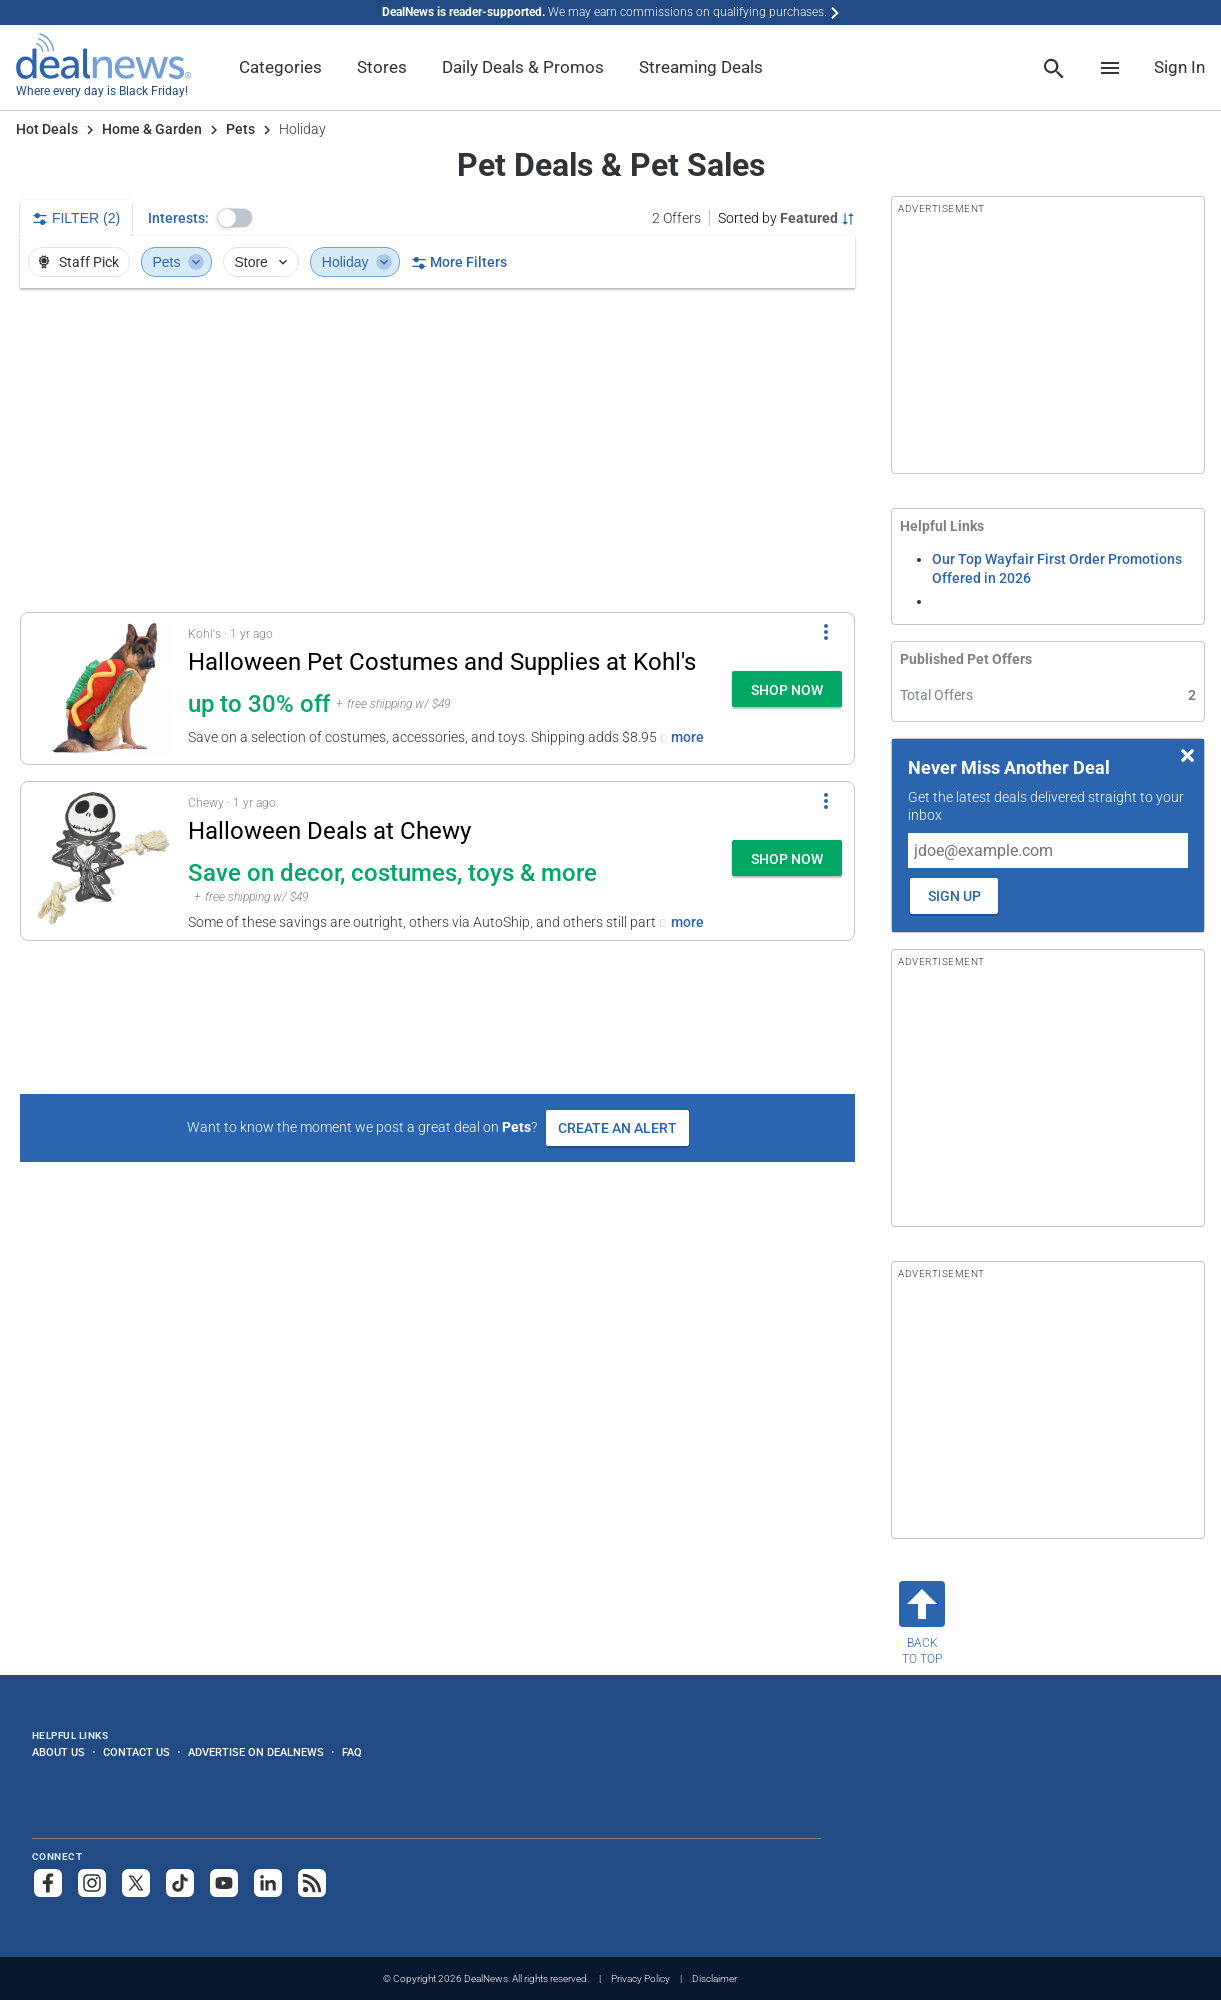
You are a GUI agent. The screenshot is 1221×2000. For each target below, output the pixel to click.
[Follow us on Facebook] (48, 1883)
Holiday (357, 262)
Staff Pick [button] (77, 262)
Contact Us (136, 1752)
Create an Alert (617, 1128)
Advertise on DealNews (256, 1752)
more (687, 737)
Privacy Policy (640, 1978)
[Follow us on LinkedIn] (268, 1883)
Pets (240, 129)
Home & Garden (152, 129)
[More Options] (826, 631)
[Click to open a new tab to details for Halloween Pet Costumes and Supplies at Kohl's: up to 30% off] (104, 688)
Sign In (1179, 67)
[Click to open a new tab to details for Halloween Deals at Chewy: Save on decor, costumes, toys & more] (104, 861)
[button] (235, 218)
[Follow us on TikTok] (180, 1883)
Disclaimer (714, 1978)
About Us (58, 1752)
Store (262, 262)
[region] (437, 450)
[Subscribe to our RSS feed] (312, 1883)
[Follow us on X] (136, 1883)
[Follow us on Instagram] (92, 1883)
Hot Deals (47, 129)
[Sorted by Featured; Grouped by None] (786, 218)
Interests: (178, 218)
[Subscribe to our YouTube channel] (224, 1883)
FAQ (352, 1752)
